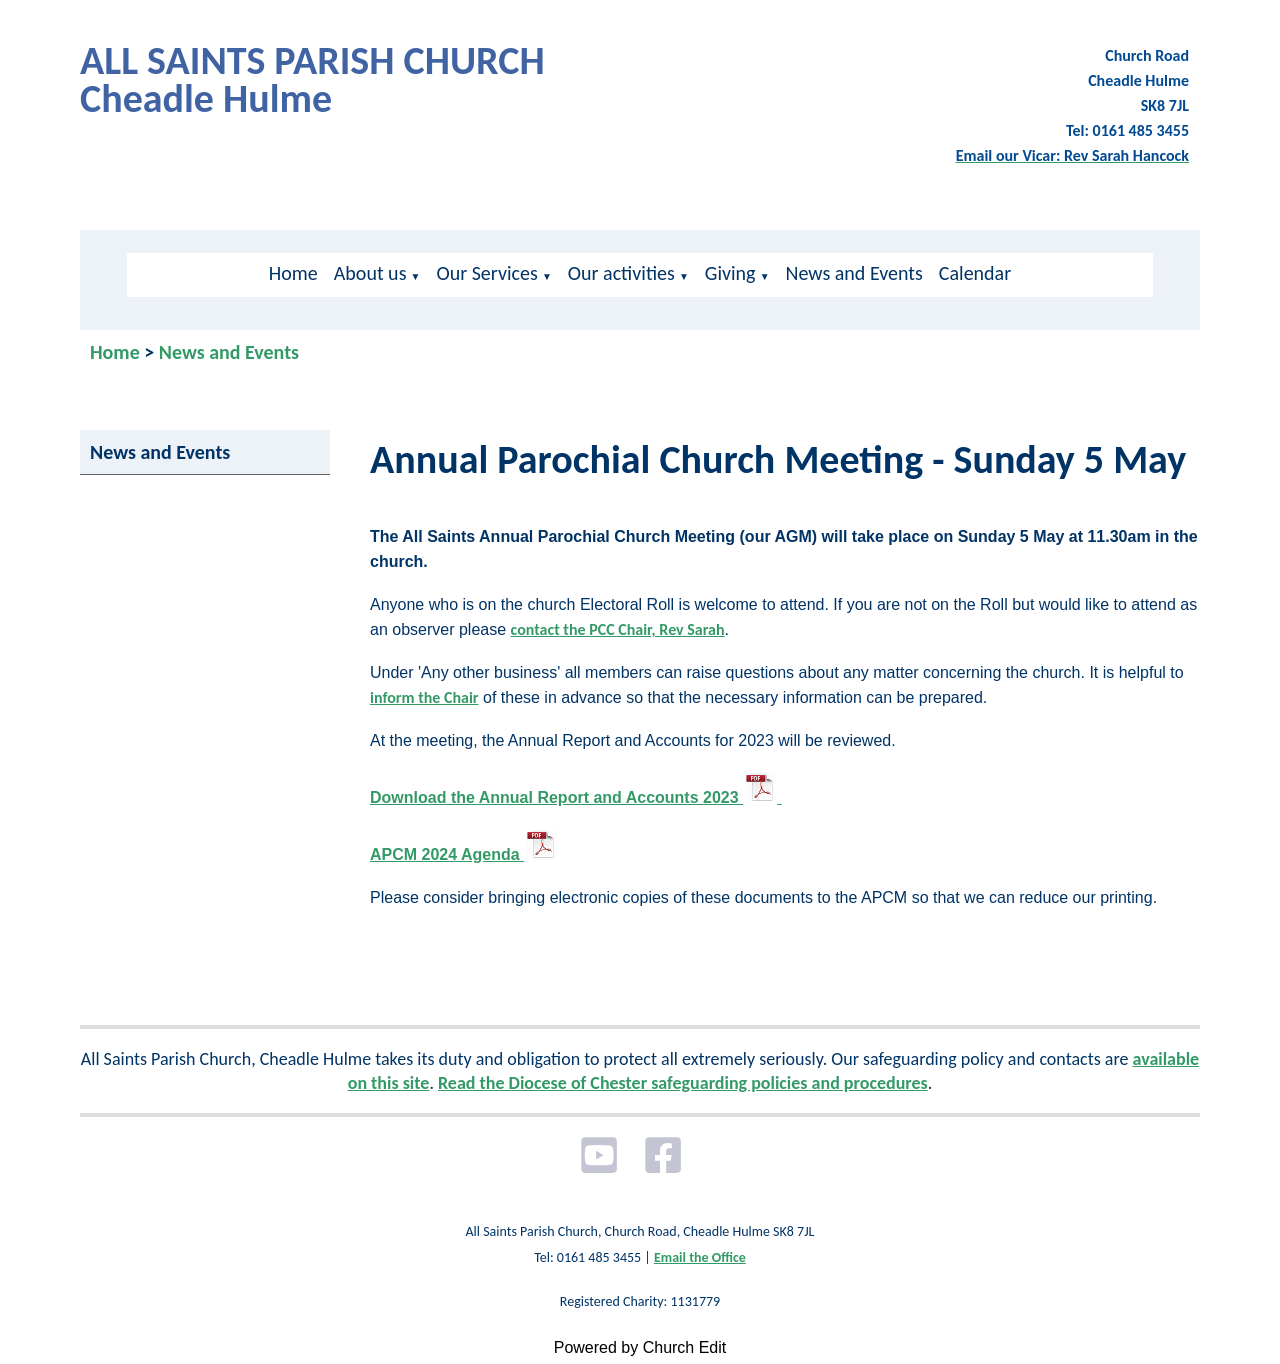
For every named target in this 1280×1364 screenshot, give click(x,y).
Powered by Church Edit (640, 1347)
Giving (730, 273)
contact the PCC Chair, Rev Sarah (618, 629)
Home (293, 273)
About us (370, 273)
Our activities (621, 273)
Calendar (975, 273)
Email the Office (700, 1257)
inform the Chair (424, 697)
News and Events (854, 273)
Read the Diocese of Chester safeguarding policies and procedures (683, 1083)
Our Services (486, 273)
